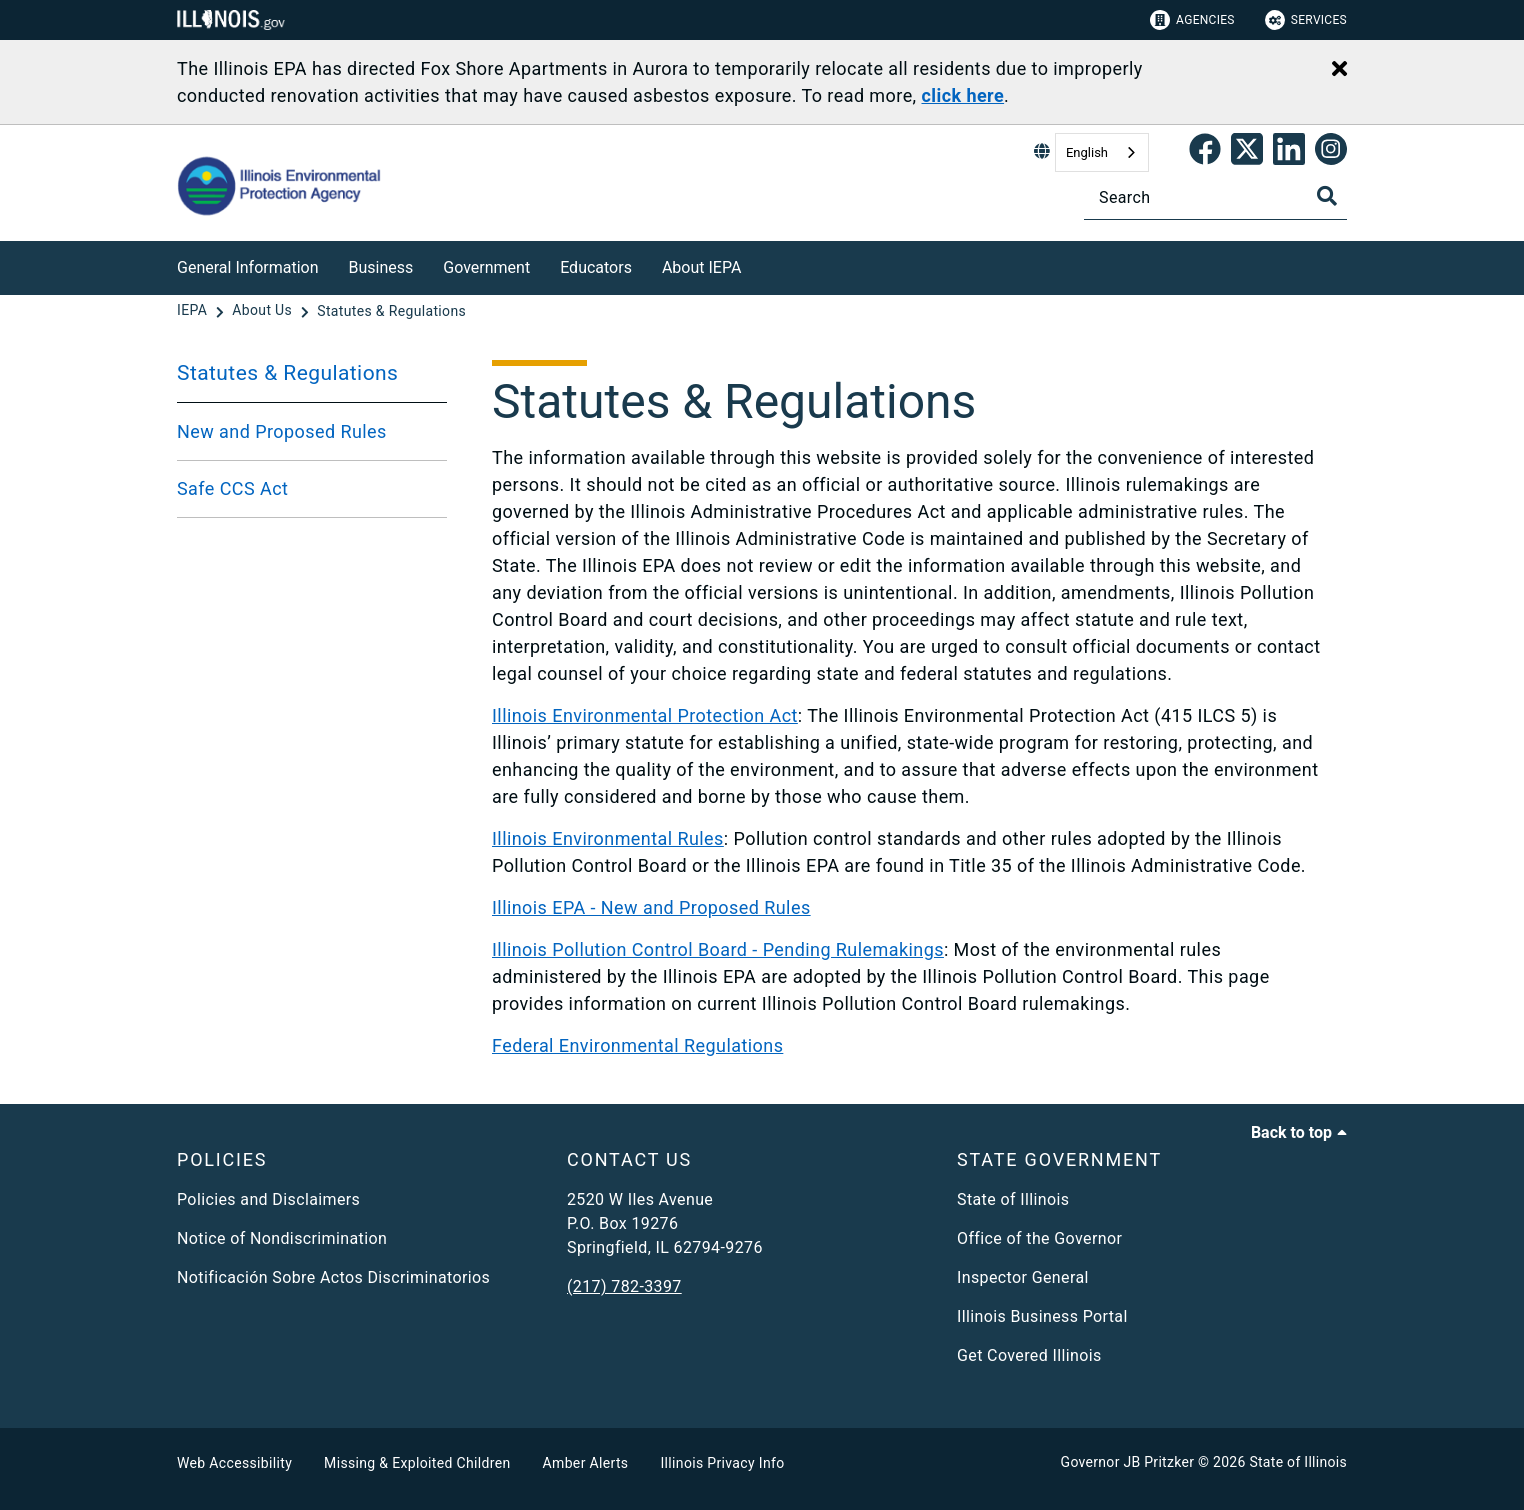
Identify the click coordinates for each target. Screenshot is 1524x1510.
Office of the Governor (1039, 1238)
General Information (248, 267)
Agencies (1192, 20)
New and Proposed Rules (282, 431)
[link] (1205, 153)
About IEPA (701, 267)
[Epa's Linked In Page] (1289, 153)
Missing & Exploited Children (417, 1463)
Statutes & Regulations (287, 373)
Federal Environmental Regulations (637, 1045)
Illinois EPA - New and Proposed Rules (651, 907)
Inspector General (1023, 1277)
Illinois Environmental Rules (608, 838)
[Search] (1215, 197)
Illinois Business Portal (1042, 1316)
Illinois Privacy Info (722, 1463)
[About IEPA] (756, 264)
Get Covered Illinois (1029, 1355)
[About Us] (264, 311)
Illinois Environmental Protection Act (645, 715)
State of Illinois (1013, 1199)
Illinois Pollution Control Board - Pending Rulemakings (718, 949)
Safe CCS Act (232, 488)
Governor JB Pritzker (1128, 1462)
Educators (596, 267)
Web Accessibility (234, 1463)
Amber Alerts (586, 1463)
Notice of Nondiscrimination (282, 1238)
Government (486, 267)
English (1087, 152)
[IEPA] (194, 311)
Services (1306, 20)
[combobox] (1102, 152)
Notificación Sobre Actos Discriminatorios (333, 1277)
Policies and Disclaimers (268, 1199)
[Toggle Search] (1327, 196)
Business (381, 267)
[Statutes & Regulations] (391, 311)
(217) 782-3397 (624, 1286)
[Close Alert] (1339, 70)
